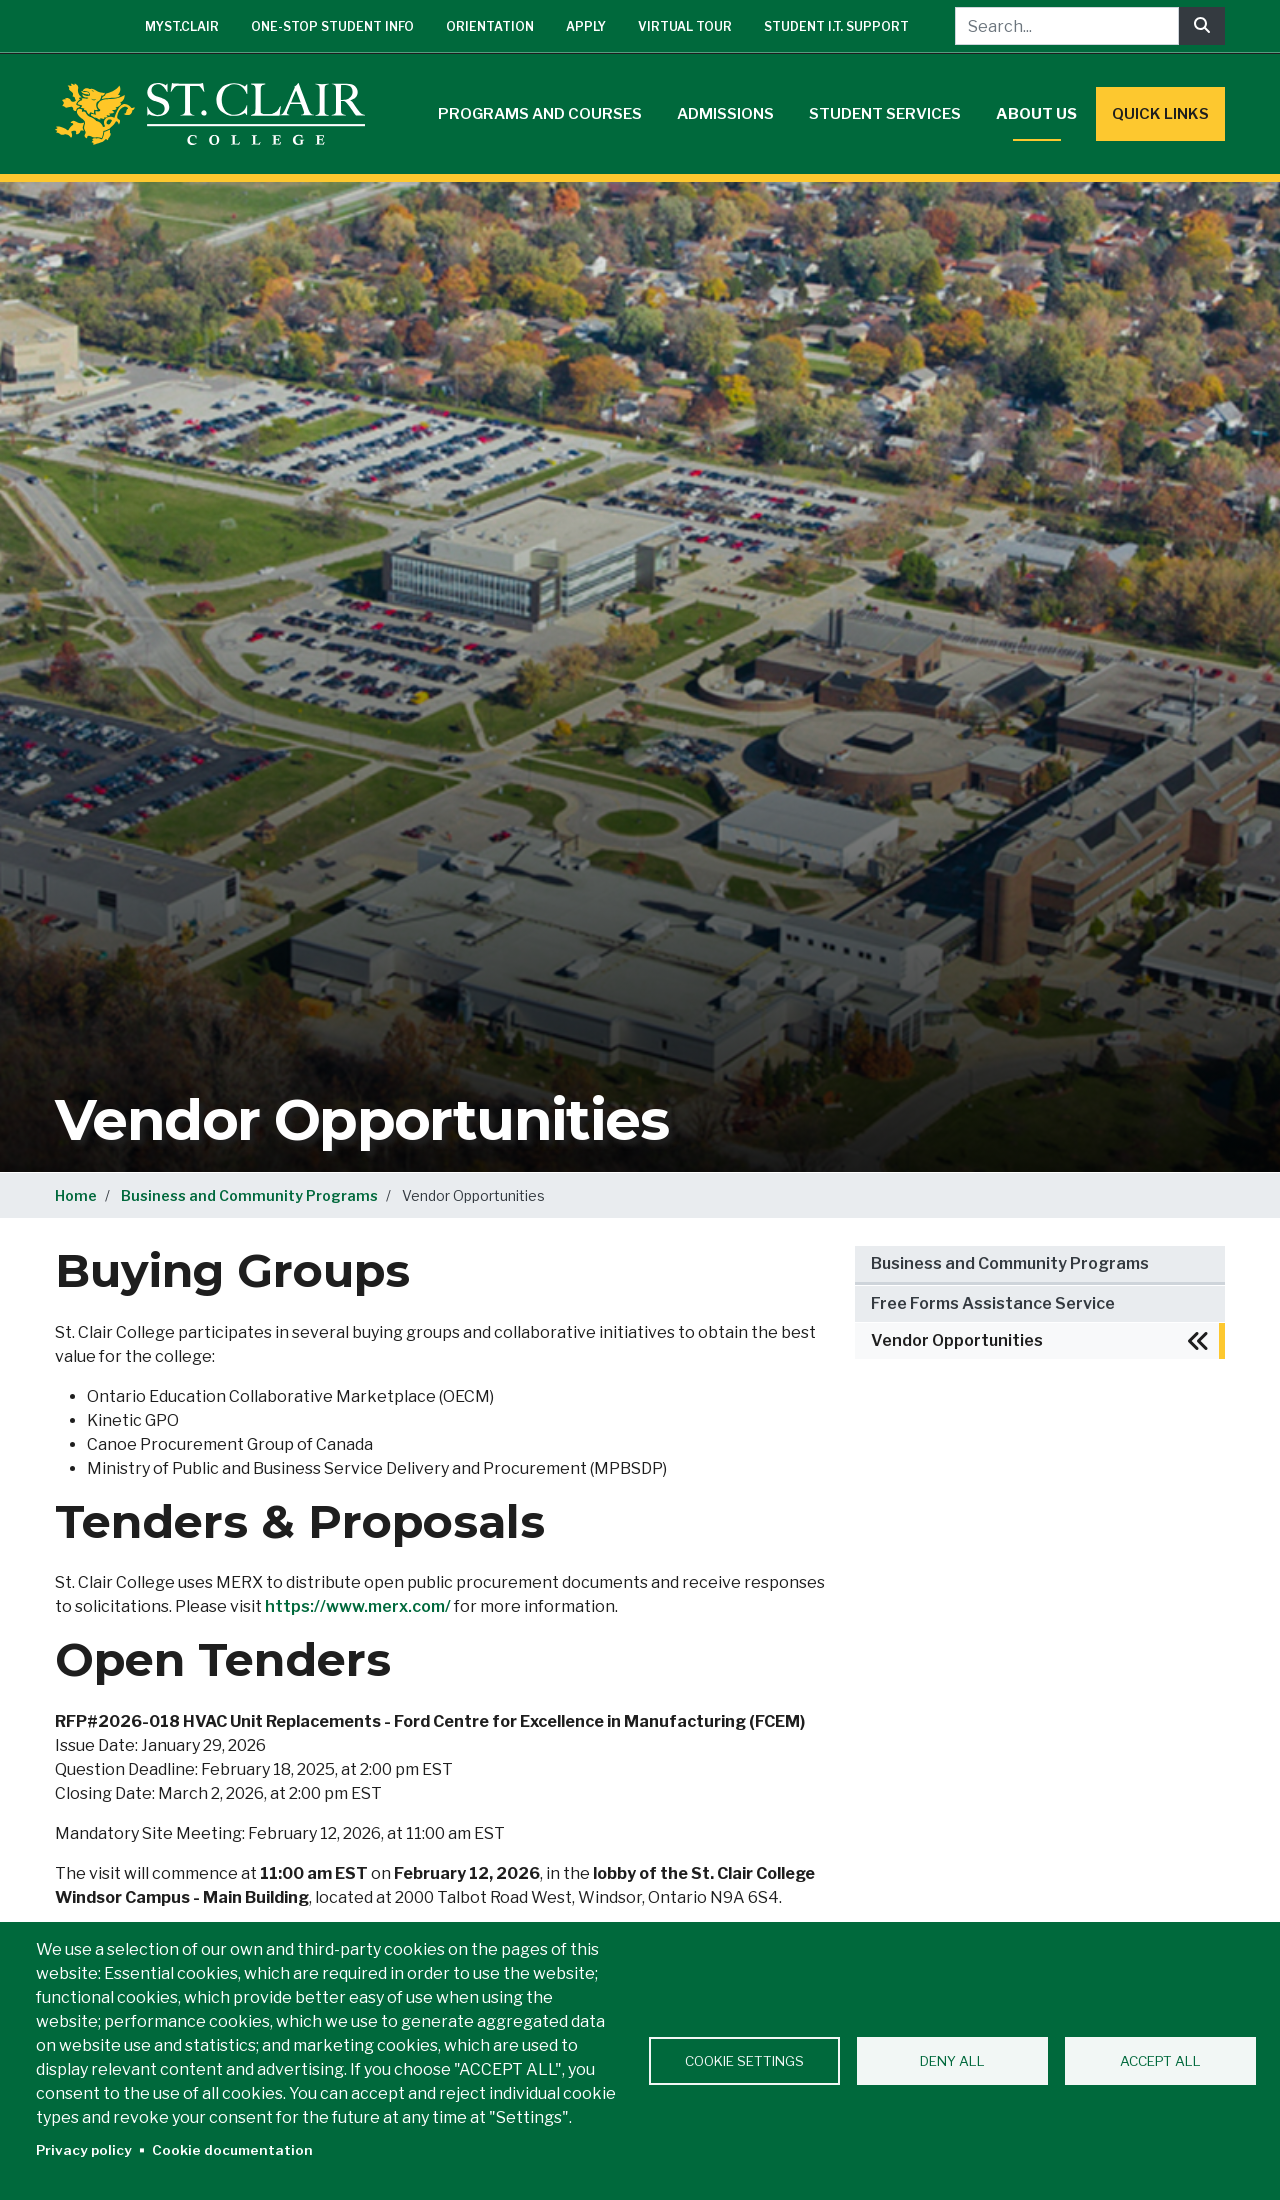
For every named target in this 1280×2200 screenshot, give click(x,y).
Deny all (952, 2061)
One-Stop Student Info (332, 26)
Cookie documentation (232, 2150)
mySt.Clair (182, 26)
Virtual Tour (685, 26)
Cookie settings (744, 2061)
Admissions (725, 114)
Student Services (885, 114)
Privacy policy (84, 2150)
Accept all (1160, 2061)
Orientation (490, 26)
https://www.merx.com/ (358, 1606)
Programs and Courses (540, 114)
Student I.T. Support (836, 26)
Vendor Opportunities (957, 1340)
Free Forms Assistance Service (993, 1303)
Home (76, 1195)
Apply (586, 26)
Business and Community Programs (249, 1195)
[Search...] (1067, 26)
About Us (1036, 114)
